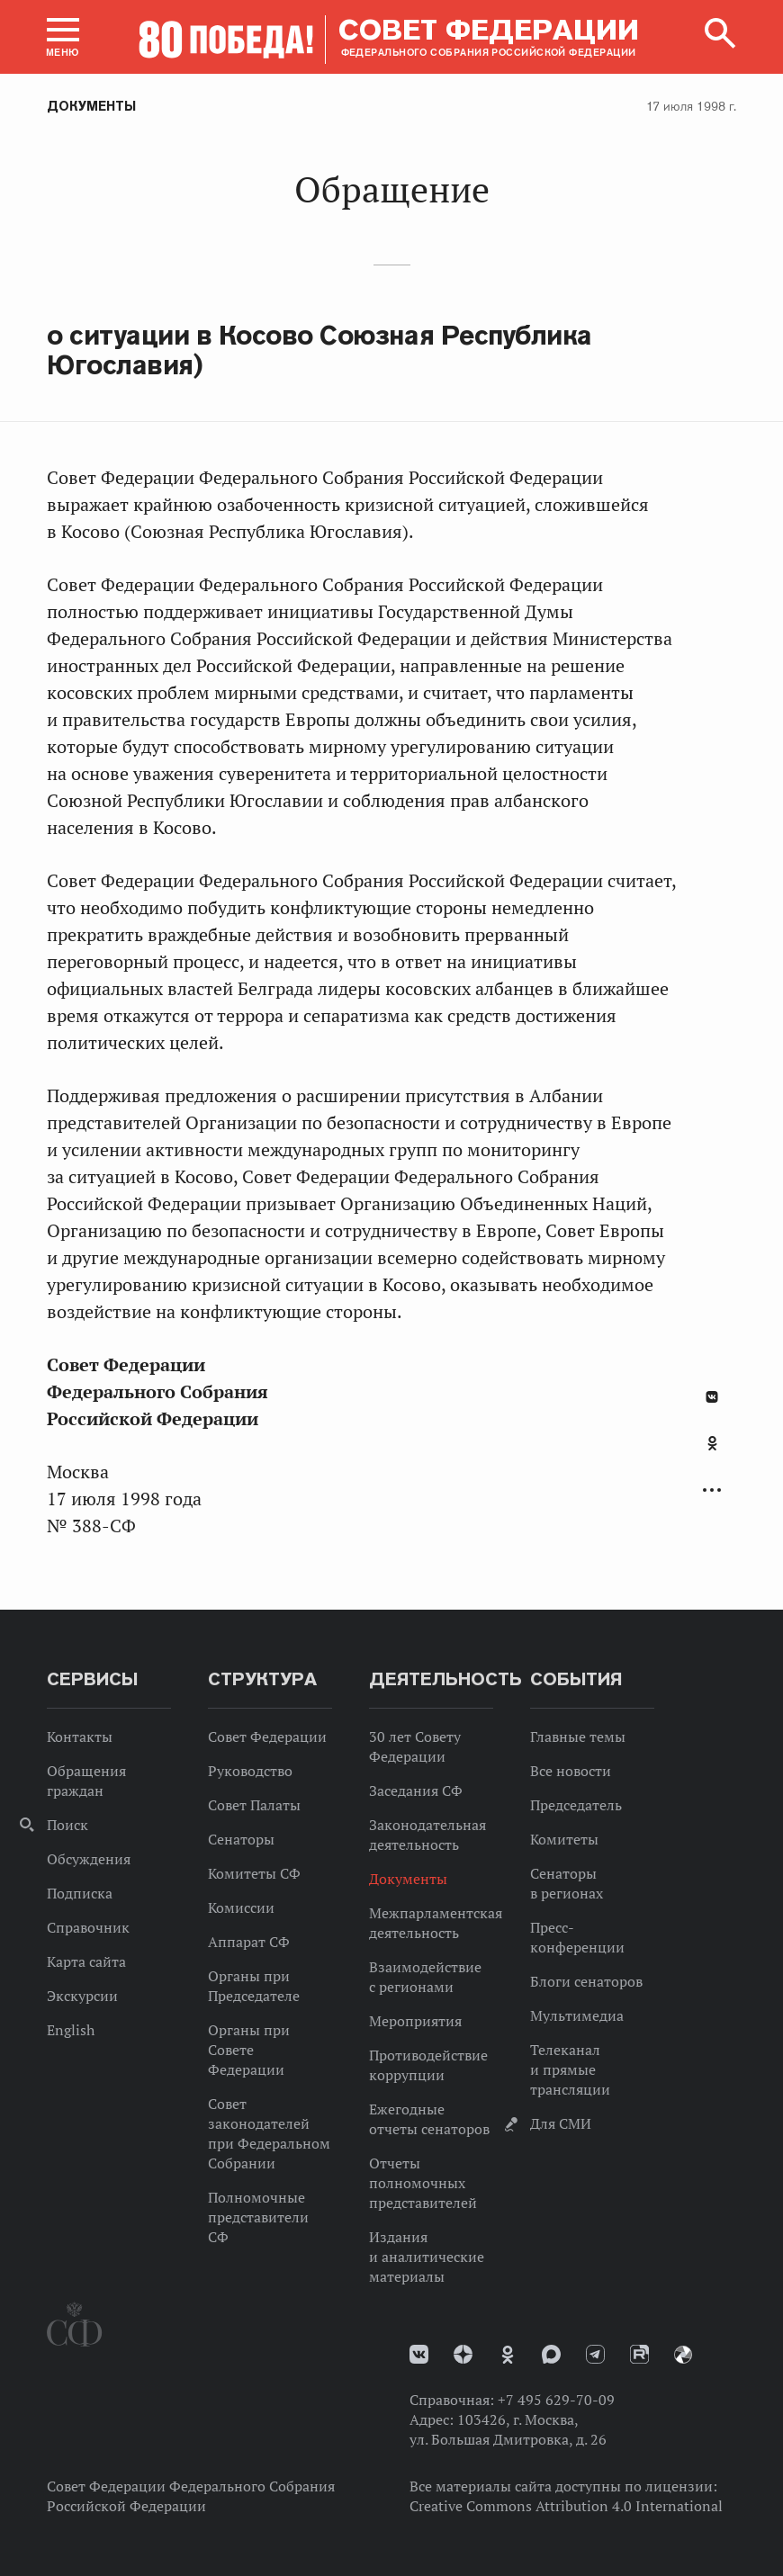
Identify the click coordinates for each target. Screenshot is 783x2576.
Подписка (79, 1893)
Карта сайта (86, 1961)
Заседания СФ (416, 1791)
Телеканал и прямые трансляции (570, 2069)
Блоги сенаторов (586, 1981)
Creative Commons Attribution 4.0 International (566, 2506)
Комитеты (564, 1839)
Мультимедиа (577, 2015)
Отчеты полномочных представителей (423, 2183)
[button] (63, 37)
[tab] (711, 1453)
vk (419, 2354)
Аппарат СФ (249, 1942)
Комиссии (241, 1907)
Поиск (67, 1825)
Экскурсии (82, 1996)
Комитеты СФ (254, 1873)
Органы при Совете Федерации (249, 2049)
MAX (551, 2354)
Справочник (88, 1927)
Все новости (570, 1771)
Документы (91, 106)
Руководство (250, 1771)
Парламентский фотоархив (683, 2355)
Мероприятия (415, 2021)
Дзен (463, 2354)
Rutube (639, 2354)
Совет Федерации (267, 1737)
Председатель (576, 1805)
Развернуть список (712, 1490)
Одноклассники (712, 1443)
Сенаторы (241, 1839)
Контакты (79, 1737)
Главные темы (578, 1737)
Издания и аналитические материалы (426, 2256)
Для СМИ (560, 2123)
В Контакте (712, 1397)
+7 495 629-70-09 (556, 2400)
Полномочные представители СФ (258, 2217)
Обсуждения (88, 1859)
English (70, 2030)
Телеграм (595, 2354)
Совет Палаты (254, 1805)
